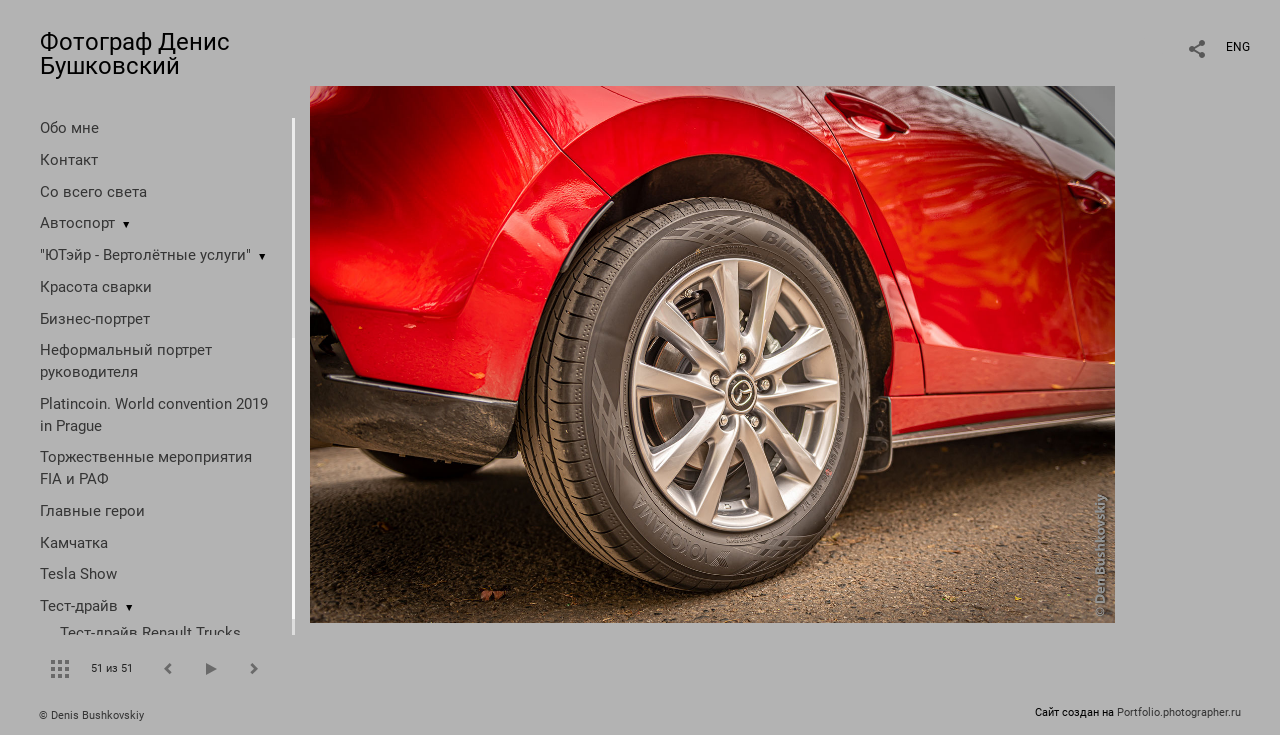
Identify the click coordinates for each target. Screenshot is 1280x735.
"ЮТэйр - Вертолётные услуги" (145, 255)
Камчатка (74, 543)
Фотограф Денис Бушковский (135, 54)
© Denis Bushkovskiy (91, 715)
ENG (1238, 47)
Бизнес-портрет (95, 319)
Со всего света (93, 192)
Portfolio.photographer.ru (1179, 712)
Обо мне (69, 128)
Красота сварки (96, 287)
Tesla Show (78, 574)
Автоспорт (77, 223)
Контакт (69, 160)
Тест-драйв (79, 606)
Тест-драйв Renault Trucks (150, 633)
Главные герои (92, 511)
